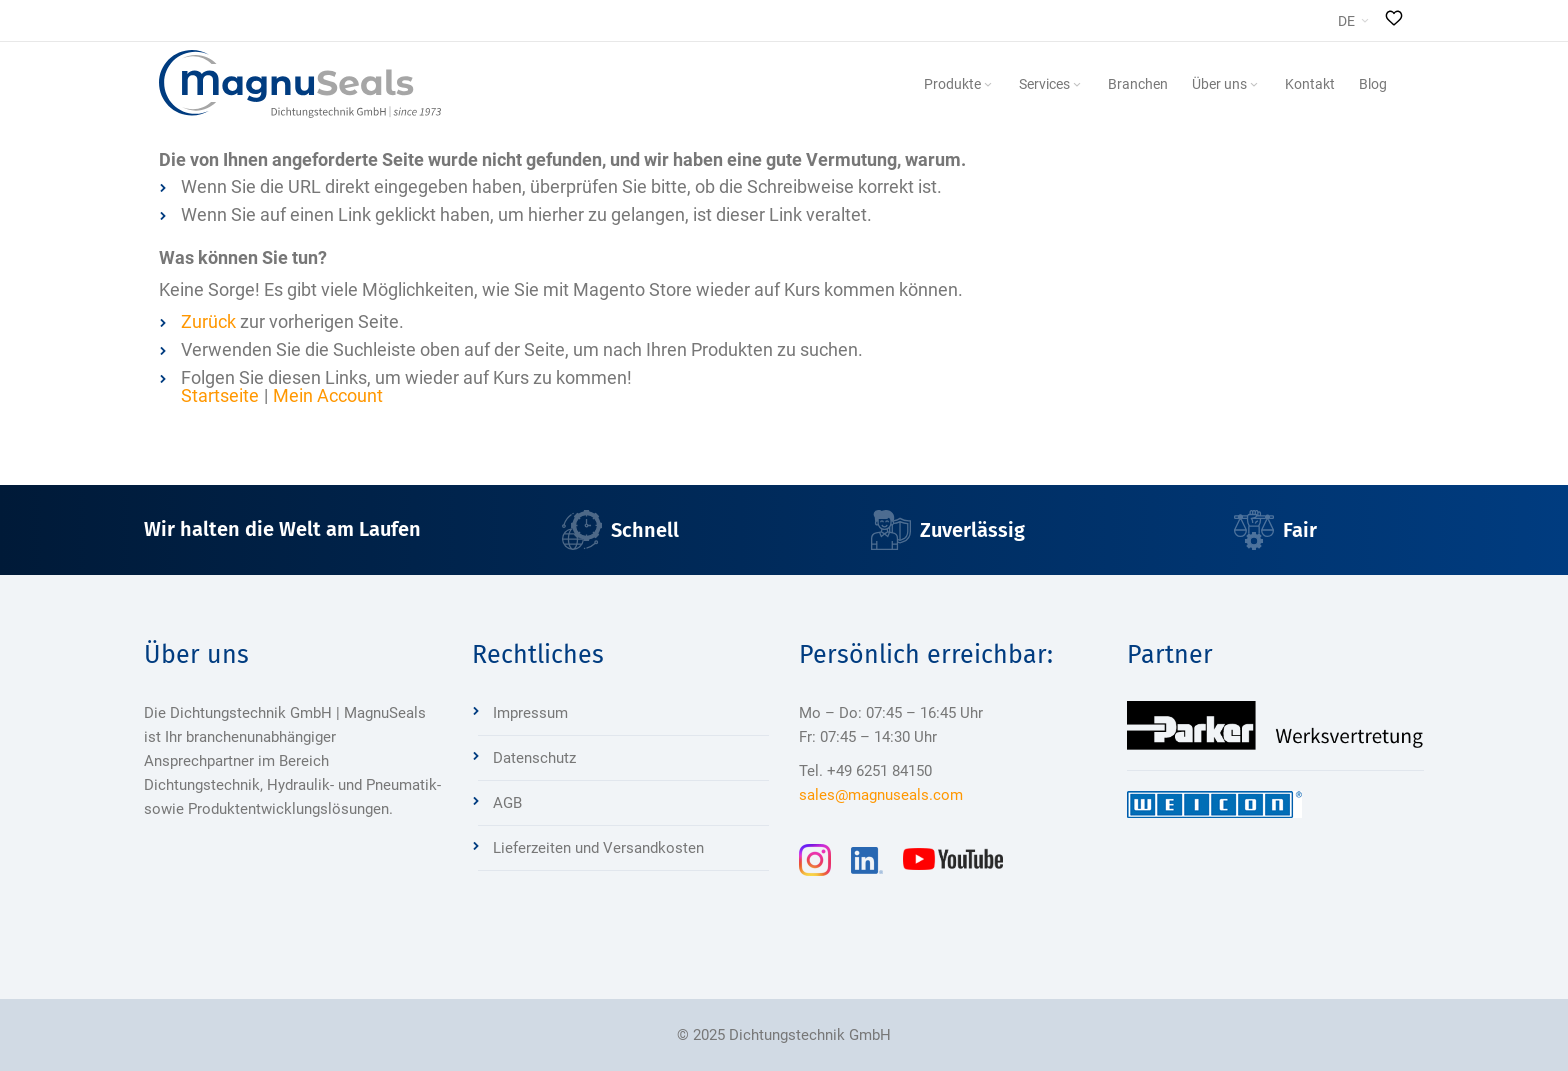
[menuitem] (959, 84)
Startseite (220, 395)
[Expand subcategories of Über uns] (1254, 85)
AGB (507, 803)
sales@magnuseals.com (881, 795)
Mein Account (328, 395)
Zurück (208, 321)
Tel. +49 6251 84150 (865, 771)
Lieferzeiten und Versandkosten (598, 848)
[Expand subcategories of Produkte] (988, 85)
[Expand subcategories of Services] (1077, 85)
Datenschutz (534, 758)
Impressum (530, 713)
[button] (1353, 21)
